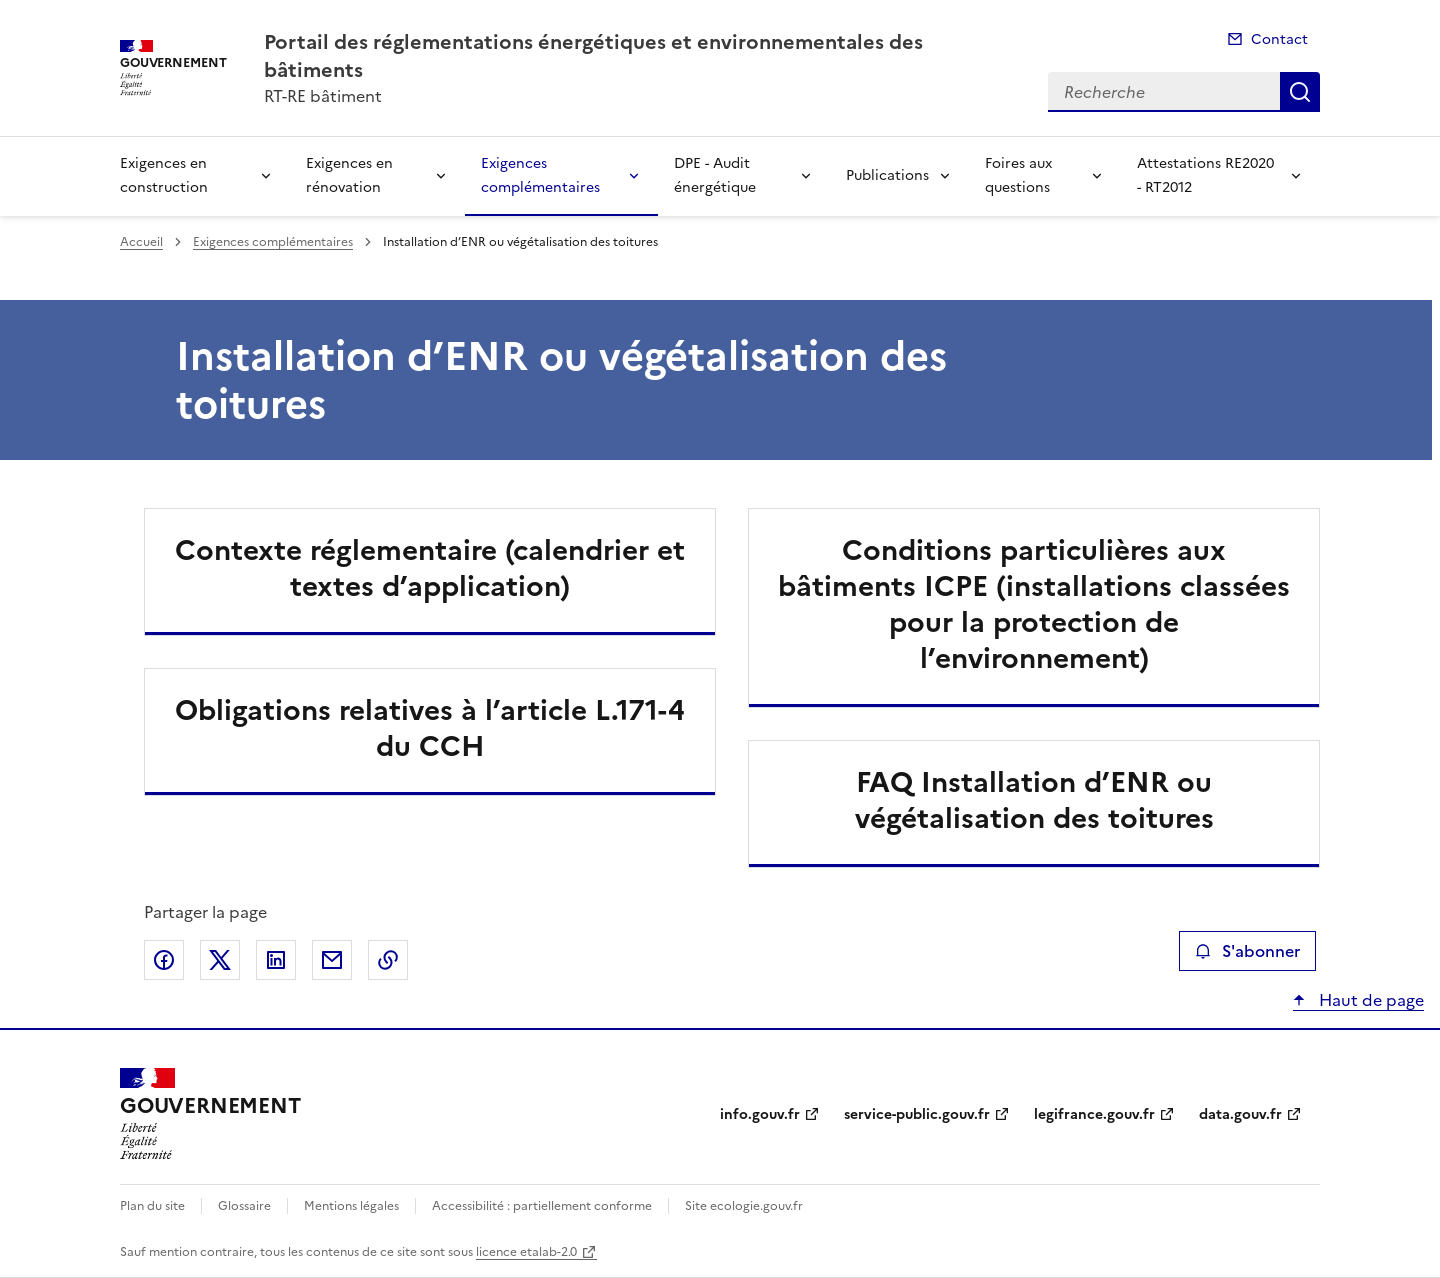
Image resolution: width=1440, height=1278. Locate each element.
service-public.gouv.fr (917, 1114)
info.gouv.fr (760, 1114)
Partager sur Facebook (164, 960)
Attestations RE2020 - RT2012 (1205, 175)
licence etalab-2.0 (526, 1252)
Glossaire (244, 1206)
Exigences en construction (164, 175)
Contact (1279, 39)
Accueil (141, 242)
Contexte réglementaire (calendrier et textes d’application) (430, 568)
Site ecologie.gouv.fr (744, 1206)
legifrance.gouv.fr (1094, 1114)
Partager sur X (220, 960)
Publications (887, 175)
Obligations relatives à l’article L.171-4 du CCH (430, 728)
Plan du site (152, 1206)
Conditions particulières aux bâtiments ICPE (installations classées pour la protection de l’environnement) (1034, 604)
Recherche (1300, 92)
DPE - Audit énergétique (715, 175)
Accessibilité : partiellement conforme (542, 1206)
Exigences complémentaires (540, 175)
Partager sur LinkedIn (276, 960)
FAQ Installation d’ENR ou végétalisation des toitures (1034, 800)
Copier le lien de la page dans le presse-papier (388, 960)
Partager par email (332, 960)
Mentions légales (351, 1206)
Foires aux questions (1018, 175)
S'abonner (1247, 951)
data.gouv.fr (1240, 1114)
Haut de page (1369, 1000)
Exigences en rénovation (349, 175)
